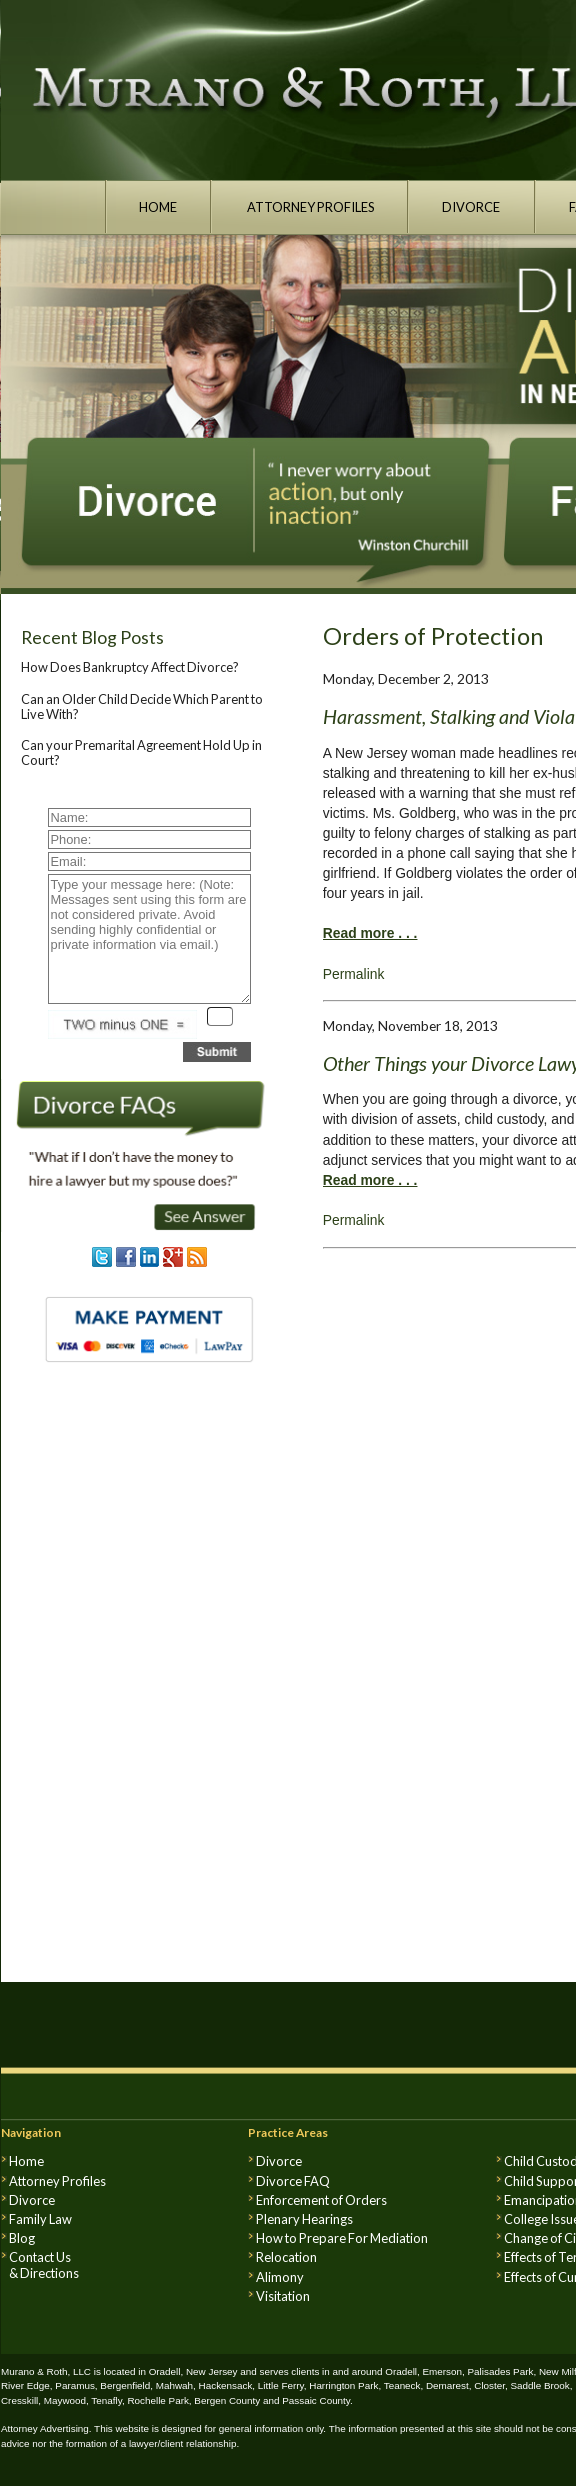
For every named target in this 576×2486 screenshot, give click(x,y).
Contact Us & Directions (44, 2265)
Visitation (283, 2296)
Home (26, 2161)
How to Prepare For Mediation (342, 2238)
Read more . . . (370, 933)
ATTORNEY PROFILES (310, 207)
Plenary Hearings (304, 2219)
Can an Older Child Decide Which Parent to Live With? (142, 706)
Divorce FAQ (293, 2181)
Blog (22, 2238)
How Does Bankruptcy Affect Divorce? (130, 667)
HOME (158, 207)
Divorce (32, 2200)
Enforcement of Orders (321, 2200)
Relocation (286, 2257)
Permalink (354, 974)
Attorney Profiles (57, 2181)
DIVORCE (472, 207)
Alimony (280, 2277)
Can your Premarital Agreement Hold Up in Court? (141, 752)
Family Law (40, 2219)
